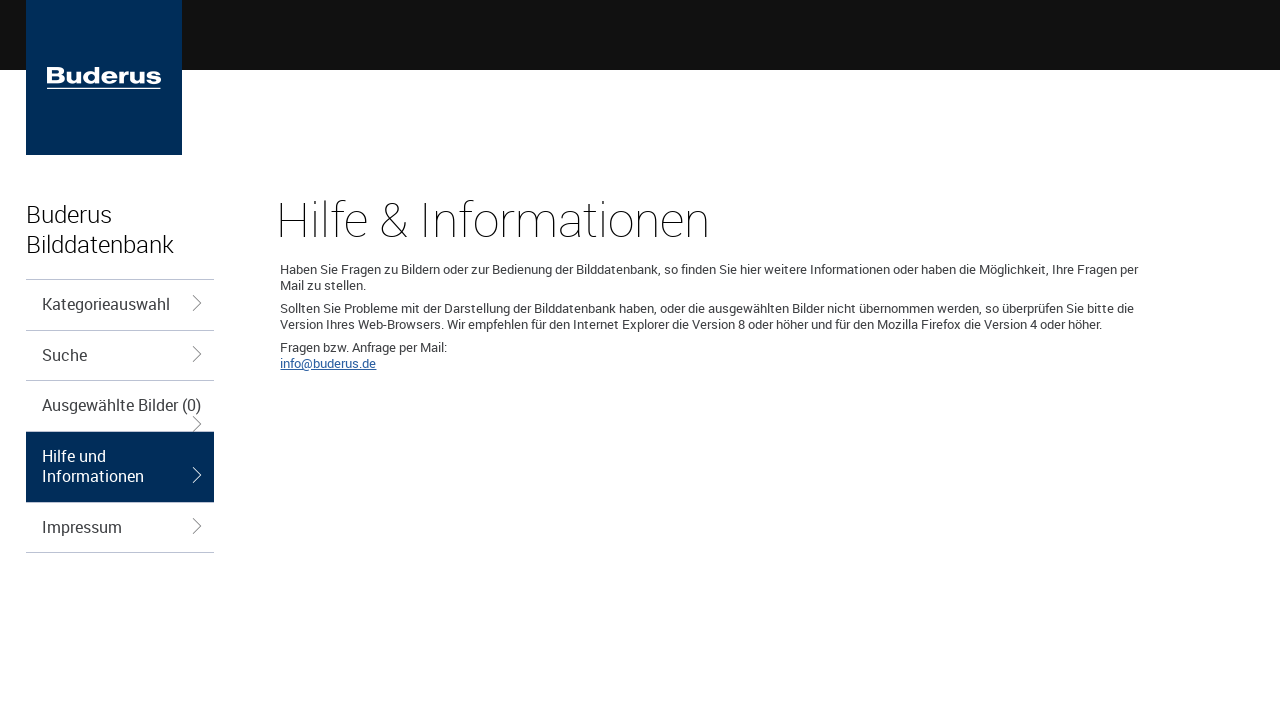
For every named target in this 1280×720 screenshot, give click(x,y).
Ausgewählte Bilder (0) (123, 412)
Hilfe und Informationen (123, 466)
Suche (123, 355)
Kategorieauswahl (123, 304)
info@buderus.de (328, 363)
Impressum (123, 527)
